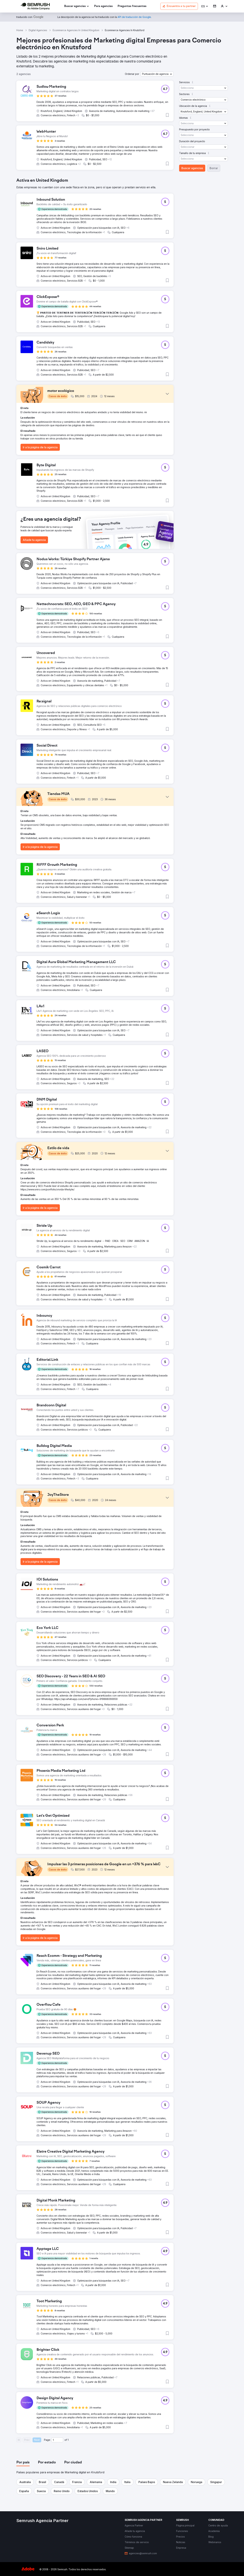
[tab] (23, 2462)
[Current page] (57, 2440)
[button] (204, 6)
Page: (47, 2439)
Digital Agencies (38, 30)
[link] (103, 6)
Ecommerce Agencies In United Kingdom (76, 30)
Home (19, 30)
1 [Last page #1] (68, 2439)
